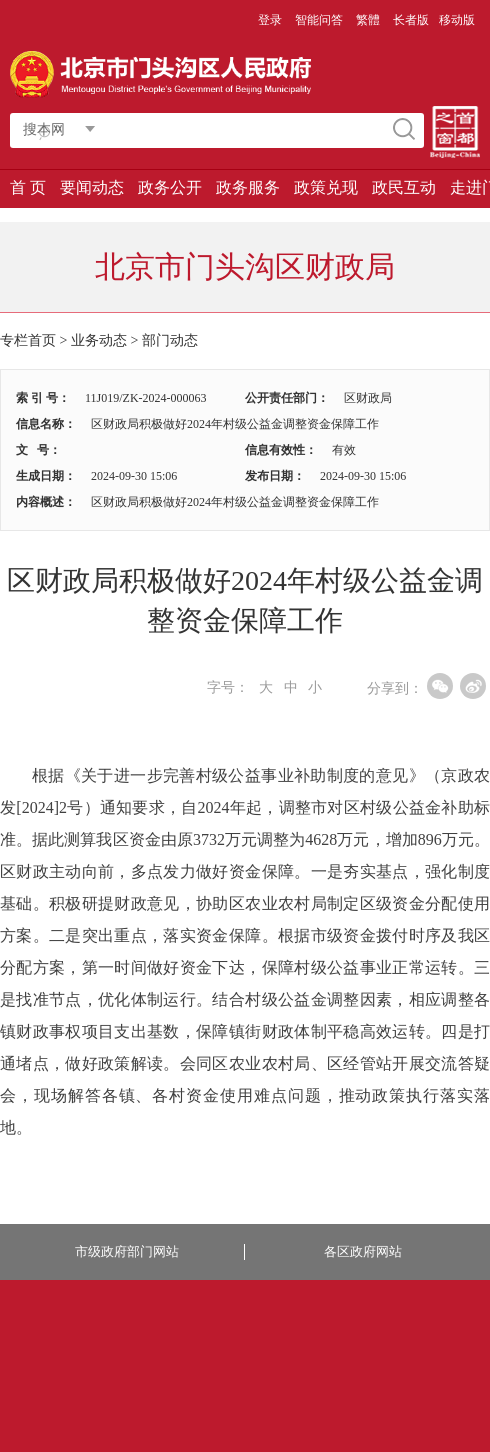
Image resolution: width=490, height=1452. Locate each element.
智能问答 (319, 20)
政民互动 (404, 187)
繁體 (368, 20)
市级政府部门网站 (127, 1251)
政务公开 (170, 187)
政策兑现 (326, 187)
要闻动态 (92, 187)
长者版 (411, 20)
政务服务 (248, 187)
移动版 (457, 20)
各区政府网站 (363, 1251)
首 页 (28, 187)
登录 (270, 20)
